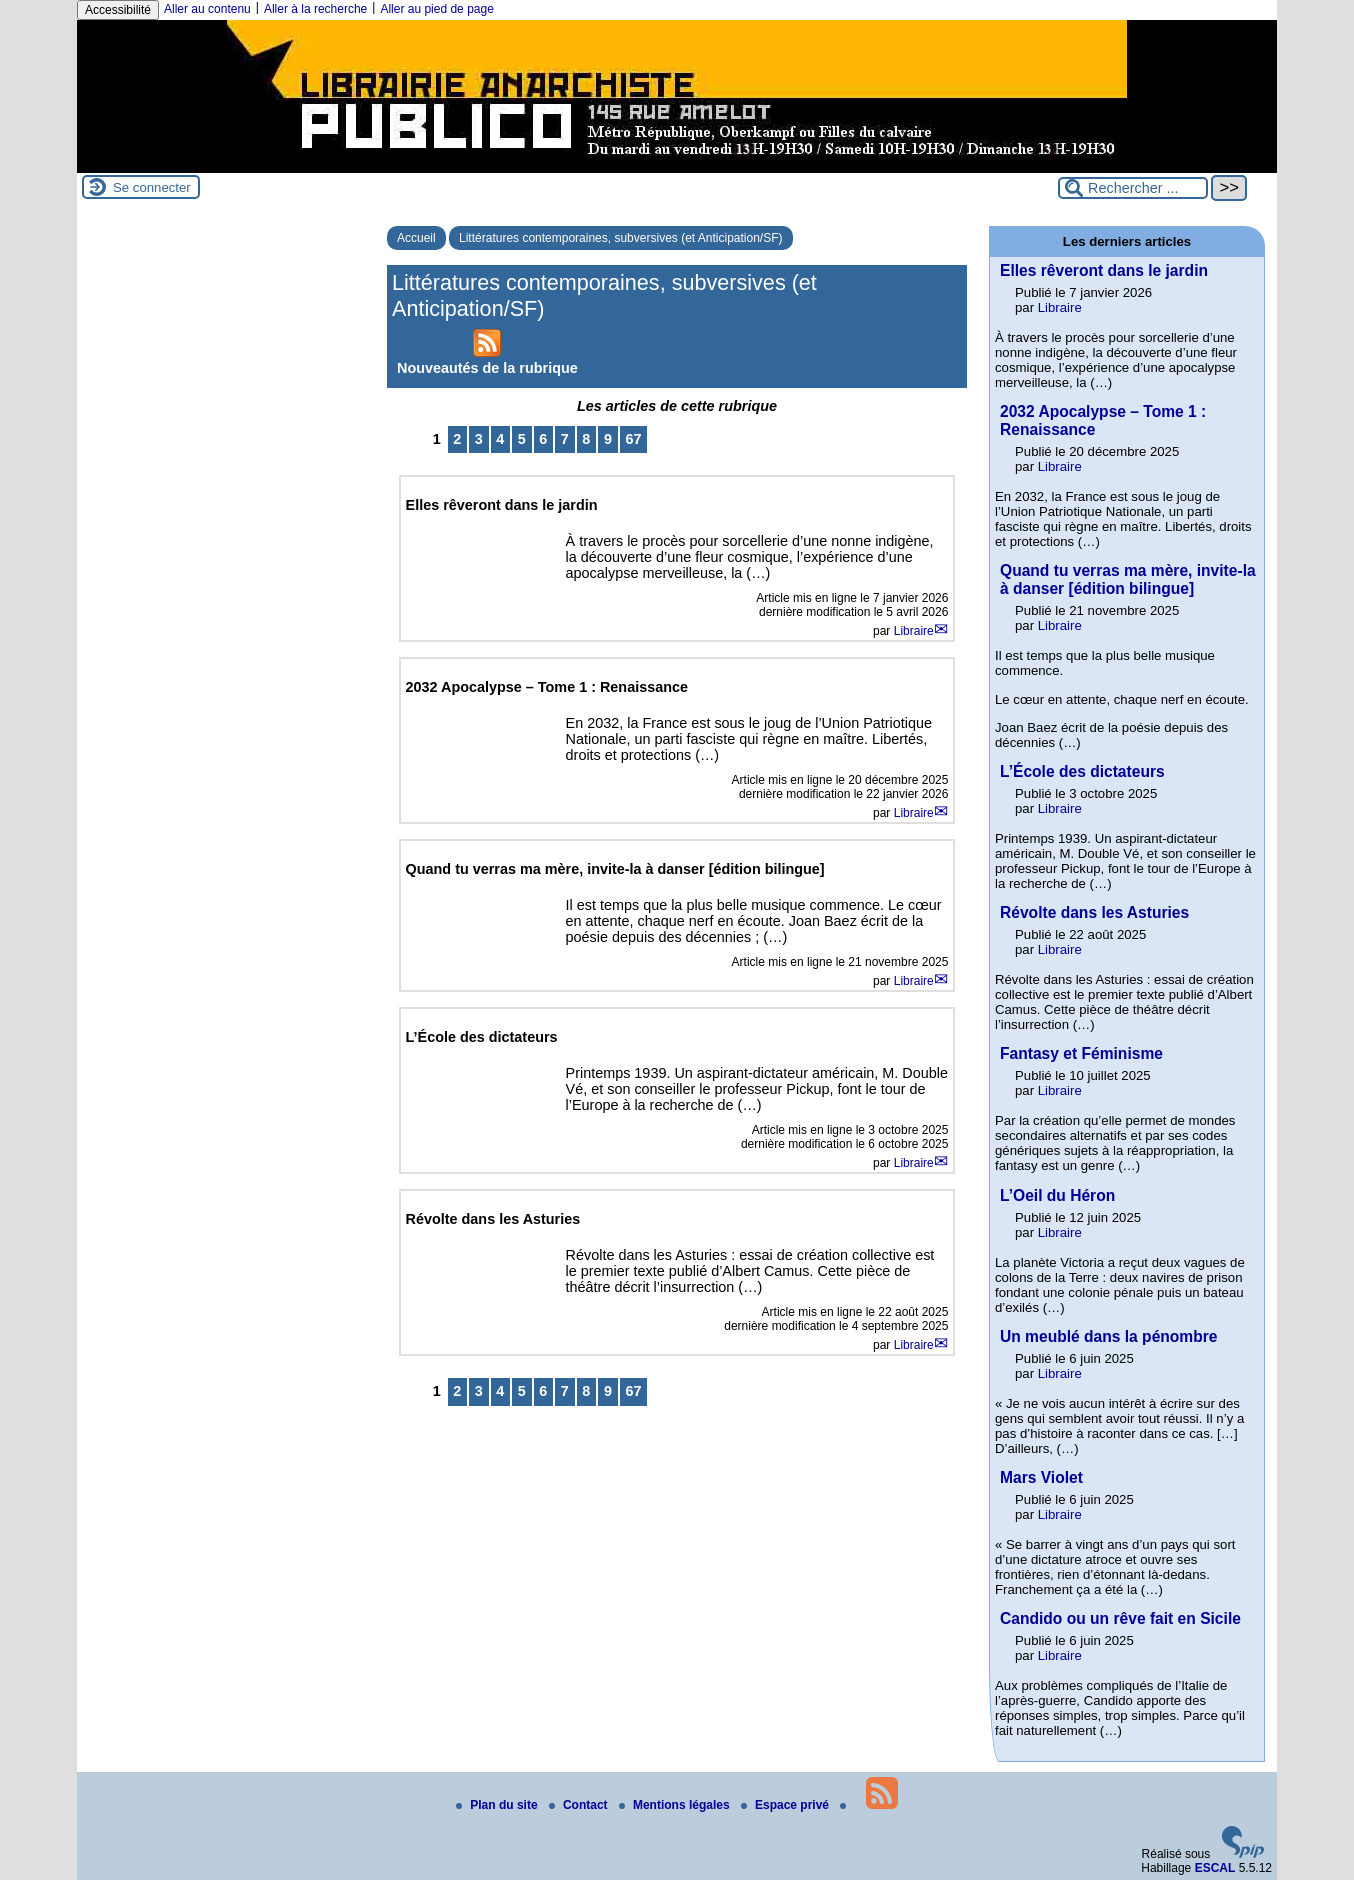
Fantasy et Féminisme (1081, 1053)
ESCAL (1215, 1868)
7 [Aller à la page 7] (565, 439)
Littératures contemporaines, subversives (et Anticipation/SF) (620, 238)
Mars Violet (1041, 1477)
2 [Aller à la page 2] (457, 439)
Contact (580, 1805)
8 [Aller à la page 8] (586, 439)
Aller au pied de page (436, 9)
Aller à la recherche (315, 9)
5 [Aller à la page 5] (522, 439)
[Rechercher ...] (1133, 188)
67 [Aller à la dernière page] (633, 439)
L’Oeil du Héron (1057, 1195)
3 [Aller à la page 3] (479, 439)
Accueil (416, 238)
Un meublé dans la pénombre (1109, 1336)
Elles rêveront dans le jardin (1104, 270)
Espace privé (786, 1805)
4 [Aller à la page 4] (500, 439)
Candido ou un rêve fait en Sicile (1120, 1618)
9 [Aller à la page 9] (608, 439)
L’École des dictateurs (1082, 771)
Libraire (914, 631)
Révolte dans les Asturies (1094, 912)
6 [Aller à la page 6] (543, 439)
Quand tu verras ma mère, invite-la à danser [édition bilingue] (1128, 579)
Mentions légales (676, 1805)
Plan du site (498, 1805)
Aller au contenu (207, 9)
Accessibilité (118, 10)
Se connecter (152, 187)
